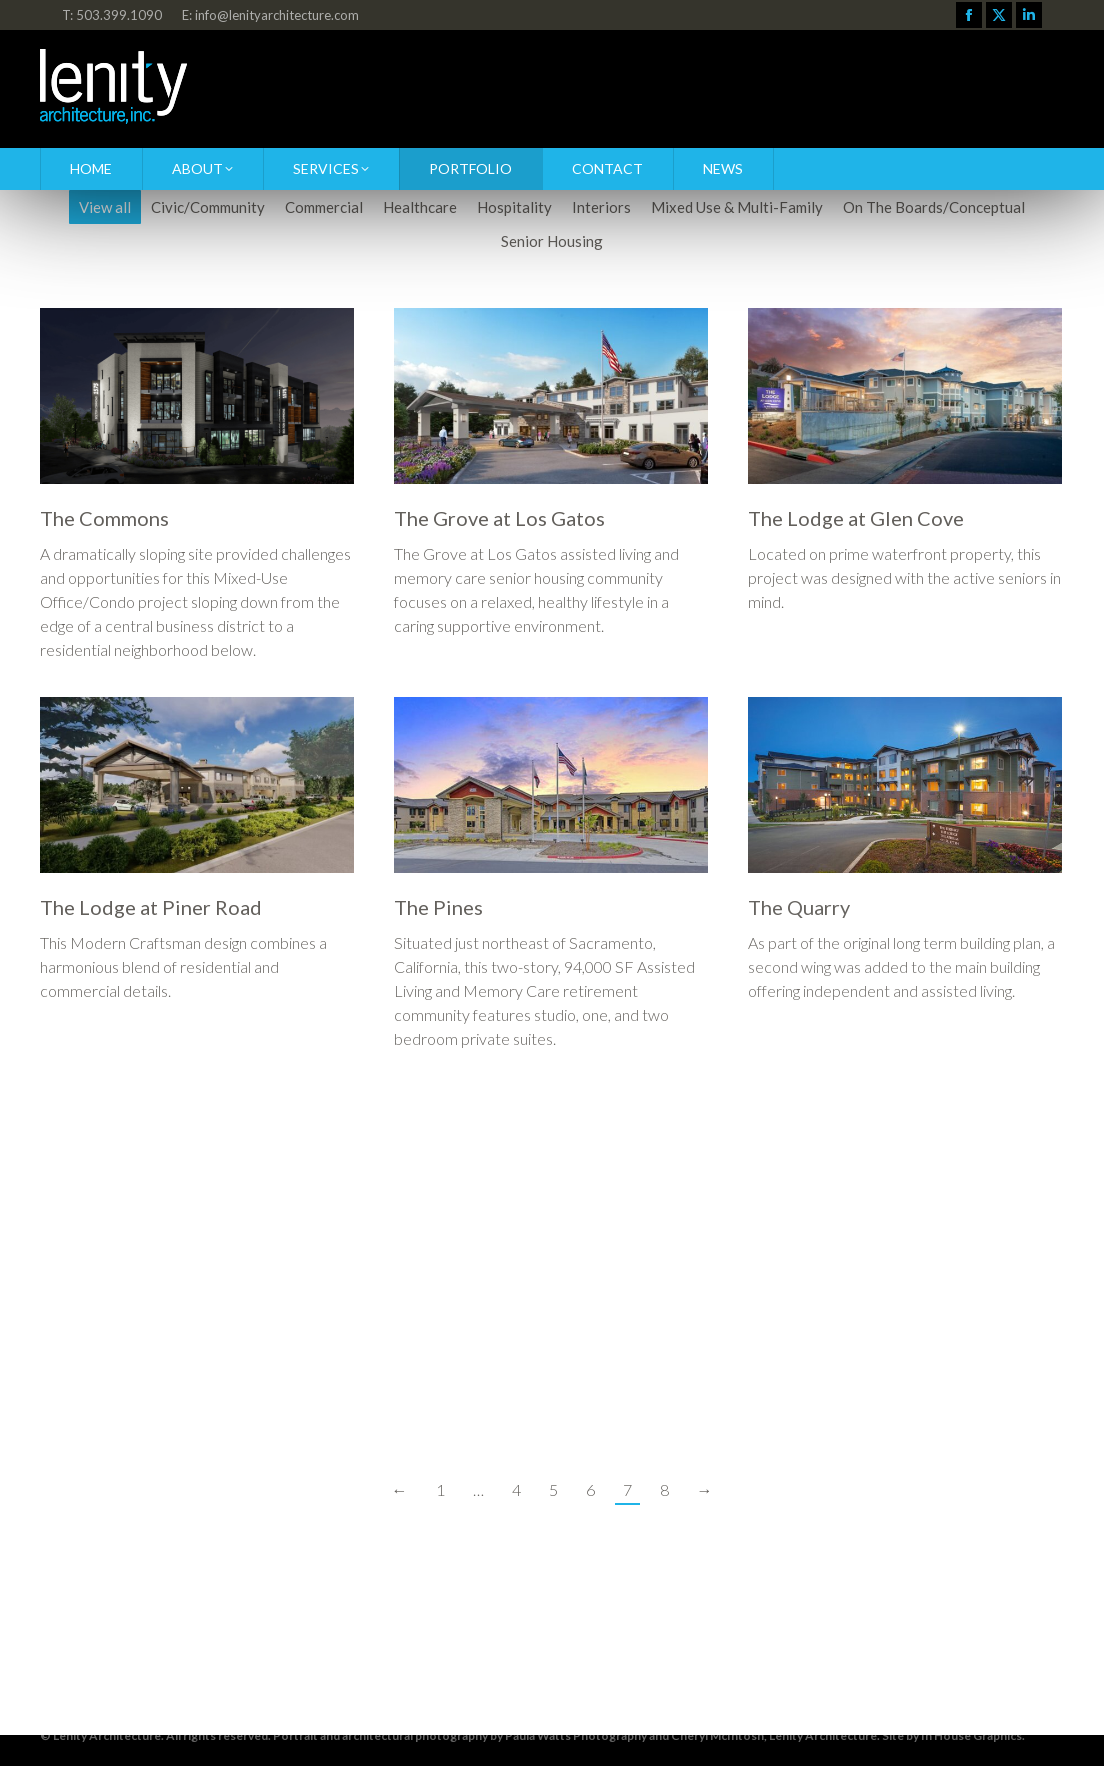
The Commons (104, 518)
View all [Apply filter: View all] (105, 207)
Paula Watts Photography (576, 1735)
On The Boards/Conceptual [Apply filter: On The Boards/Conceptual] (934, 207)
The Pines (438, 907)
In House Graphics (971, 1735)
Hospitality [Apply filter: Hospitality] (514, 207)
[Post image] (197, 396)
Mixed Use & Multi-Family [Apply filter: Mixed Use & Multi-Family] (737, 207)
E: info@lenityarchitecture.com (270, 15)
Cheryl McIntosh (717, 1735)
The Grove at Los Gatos (499, 518)
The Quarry (799, 907)
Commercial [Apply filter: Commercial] (324, 207)
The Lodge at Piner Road (151, 907)
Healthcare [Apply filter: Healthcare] (420, 207)
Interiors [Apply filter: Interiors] (601, 207)
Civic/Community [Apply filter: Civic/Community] (208, 207)
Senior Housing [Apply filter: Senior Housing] (552, 241)
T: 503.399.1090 (112, 15)
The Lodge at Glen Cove (856, 518)
